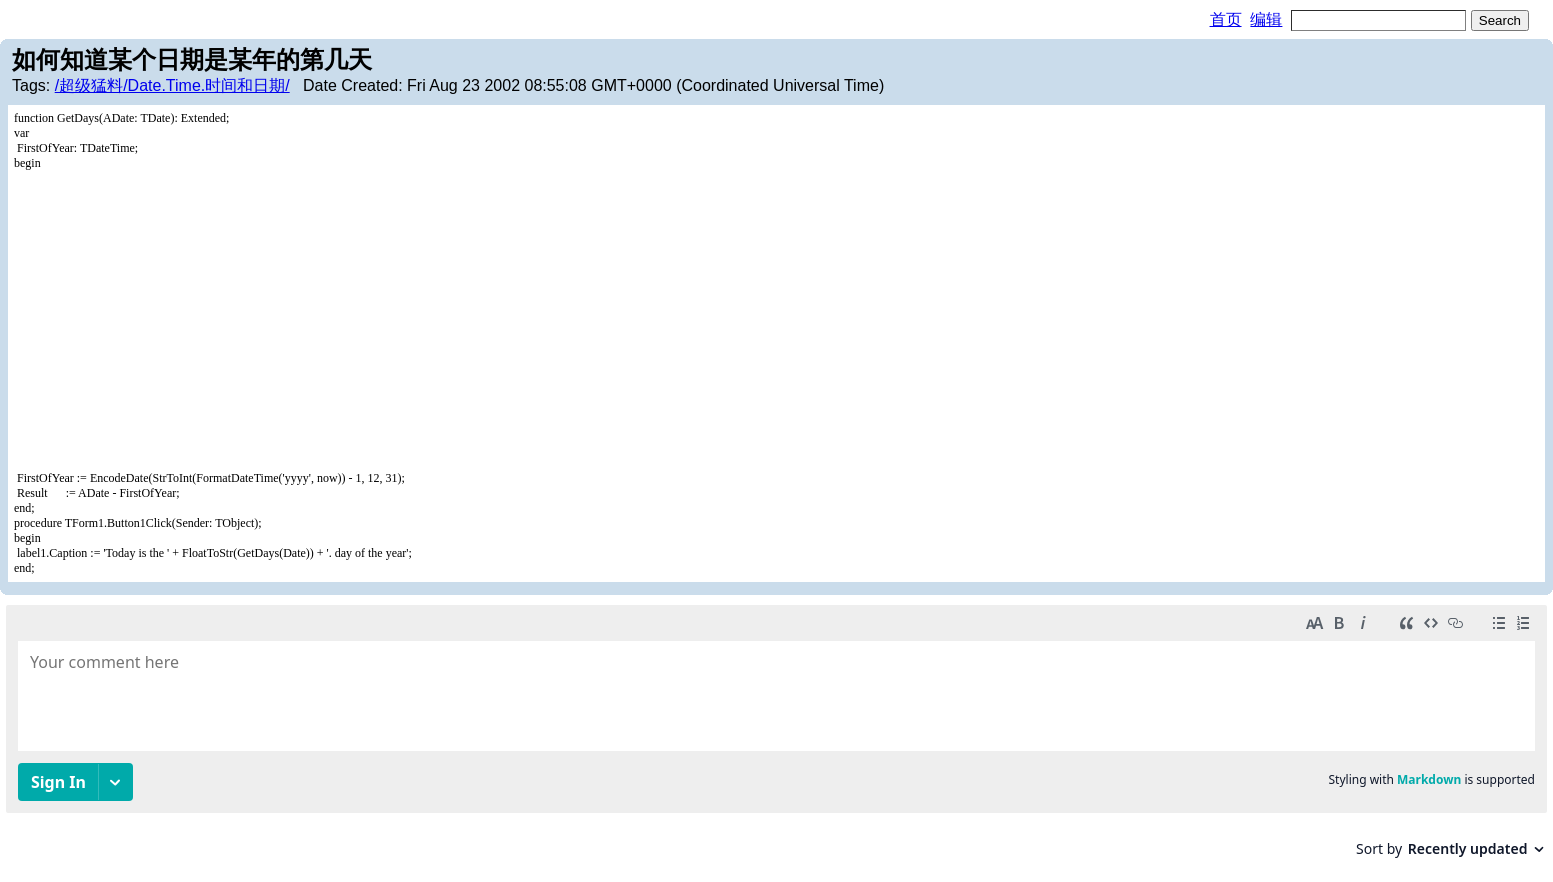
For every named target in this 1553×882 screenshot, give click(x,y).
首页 (1226, 19)
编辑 (1266, 19)
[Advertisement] (777, 321)
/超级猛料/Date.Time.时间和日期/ (172, 85)
